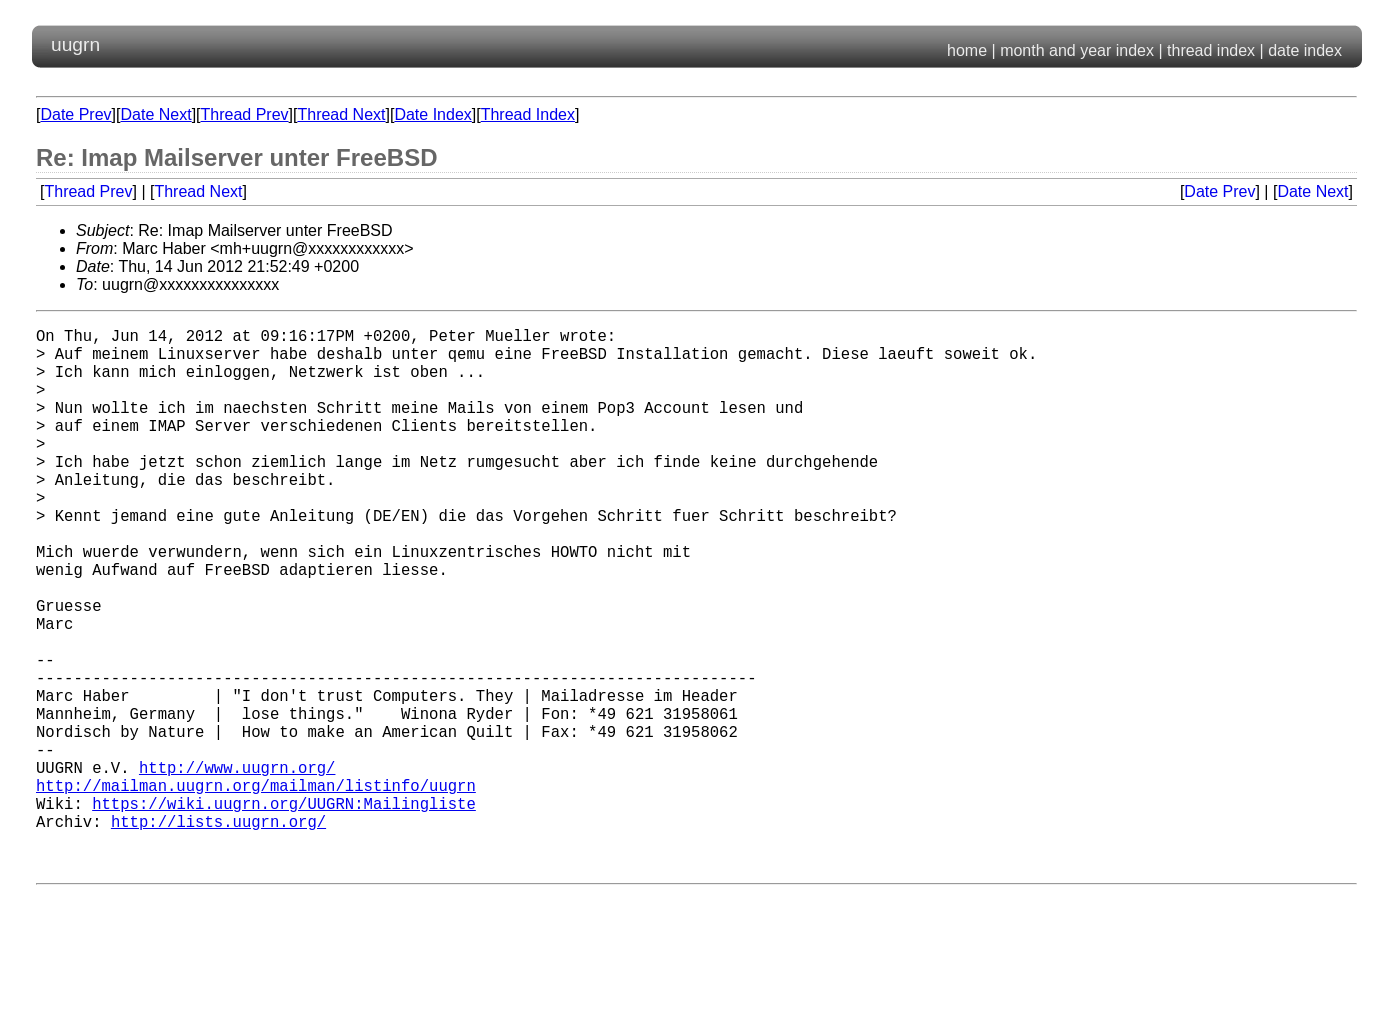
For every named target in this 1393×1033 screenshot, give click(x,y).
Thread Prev (245, 114)
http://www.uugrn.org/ (237, 867)
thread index (1211, 50)
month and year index (1077, 50)
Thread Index (528, 114)
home (967, 50)
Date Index (432, 114)
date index (1305, 50)
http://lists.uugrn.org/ (218, 933)
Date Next (155, 114)
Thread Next (341, 114)
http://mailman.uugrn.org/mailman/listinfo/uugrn (256, 889)
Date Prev (75, 114)
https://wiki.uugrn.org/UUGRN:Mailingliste (284, 911)
